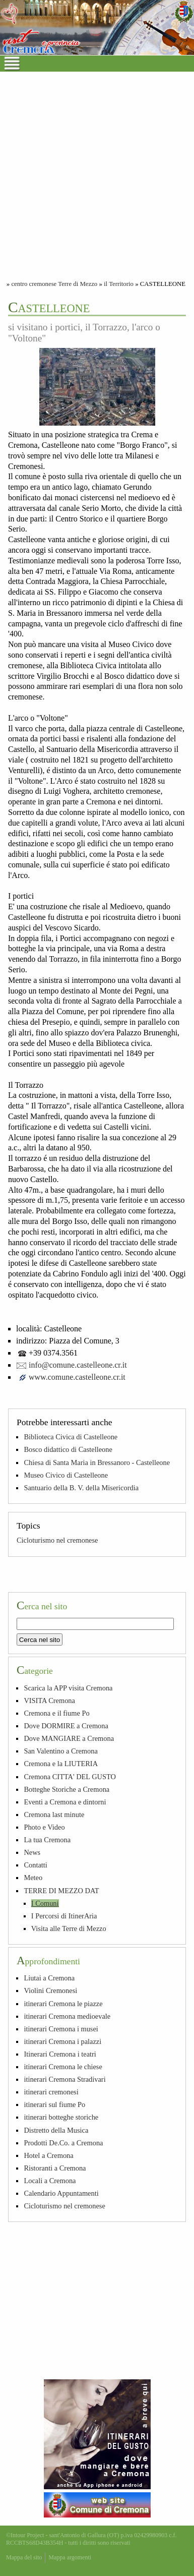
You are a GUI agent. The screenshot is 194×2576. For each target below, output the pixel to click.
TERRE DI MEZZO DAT (61, 1891)
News (32, 1852)
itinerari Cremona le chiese (63, 2067)
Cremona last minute (54, 1814)
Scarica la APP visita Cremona (68, 1688)
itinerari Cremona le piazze (63, 2004)
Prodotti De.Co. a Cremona (63, 2143)
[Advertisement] (97, 174)
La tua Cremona (47, 1840)
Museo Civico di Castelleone (66, 1475)
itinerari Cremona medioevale (67, 2016)
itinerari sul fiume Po (54, 2104)
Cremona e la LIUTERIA (61, 1764)
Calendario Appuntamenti (61, 2193)
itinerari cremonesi (51, 2092)
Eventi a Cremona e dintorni (65, 1802)
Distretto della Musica (56, 2130)
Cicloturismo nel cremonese (57, 1540)
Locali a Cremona (50, 2181)
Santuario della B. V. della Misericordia (81, 1488)
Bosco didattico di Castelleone (68, 1449)
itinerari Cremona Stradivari (64, 2079)
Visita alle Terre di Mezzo (68, 1928)
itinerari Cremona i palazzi (62, 2041)
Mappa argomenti (69, 2557)
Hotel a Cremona (48, 2155)
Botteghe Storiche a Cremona (66, 1789)
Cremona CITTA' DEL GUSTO (70, 1777)
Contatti (35, 1865)
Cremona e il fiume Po (56, 1713)
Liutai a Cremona (49, 1978)
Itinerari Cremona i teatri (60, 2054)
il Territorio (119, 283)
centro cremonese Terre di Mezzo (54, 283)
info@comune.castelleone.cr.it (78, 1365)
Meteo (33, 1878)
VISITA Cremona (49, 1700)
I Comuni (45, 1903)
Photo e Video (44, 1827)
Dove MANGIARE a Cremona (69, 1738)
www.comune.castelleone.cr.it (77, 1377)
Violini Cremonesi (50, 1990)
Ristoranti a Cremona (55, 2168)
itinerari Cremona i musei (61, 2029)
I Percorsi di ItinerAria (64, 1916)
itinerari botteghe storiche (61, 2117)
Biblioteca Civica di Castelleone (70, 1437)
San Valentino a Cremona (60, 1751)
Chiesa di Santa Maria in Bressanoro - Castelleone (97, 1462)
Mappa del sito (24, 2557)
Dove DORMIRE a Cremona (66, 1726)
